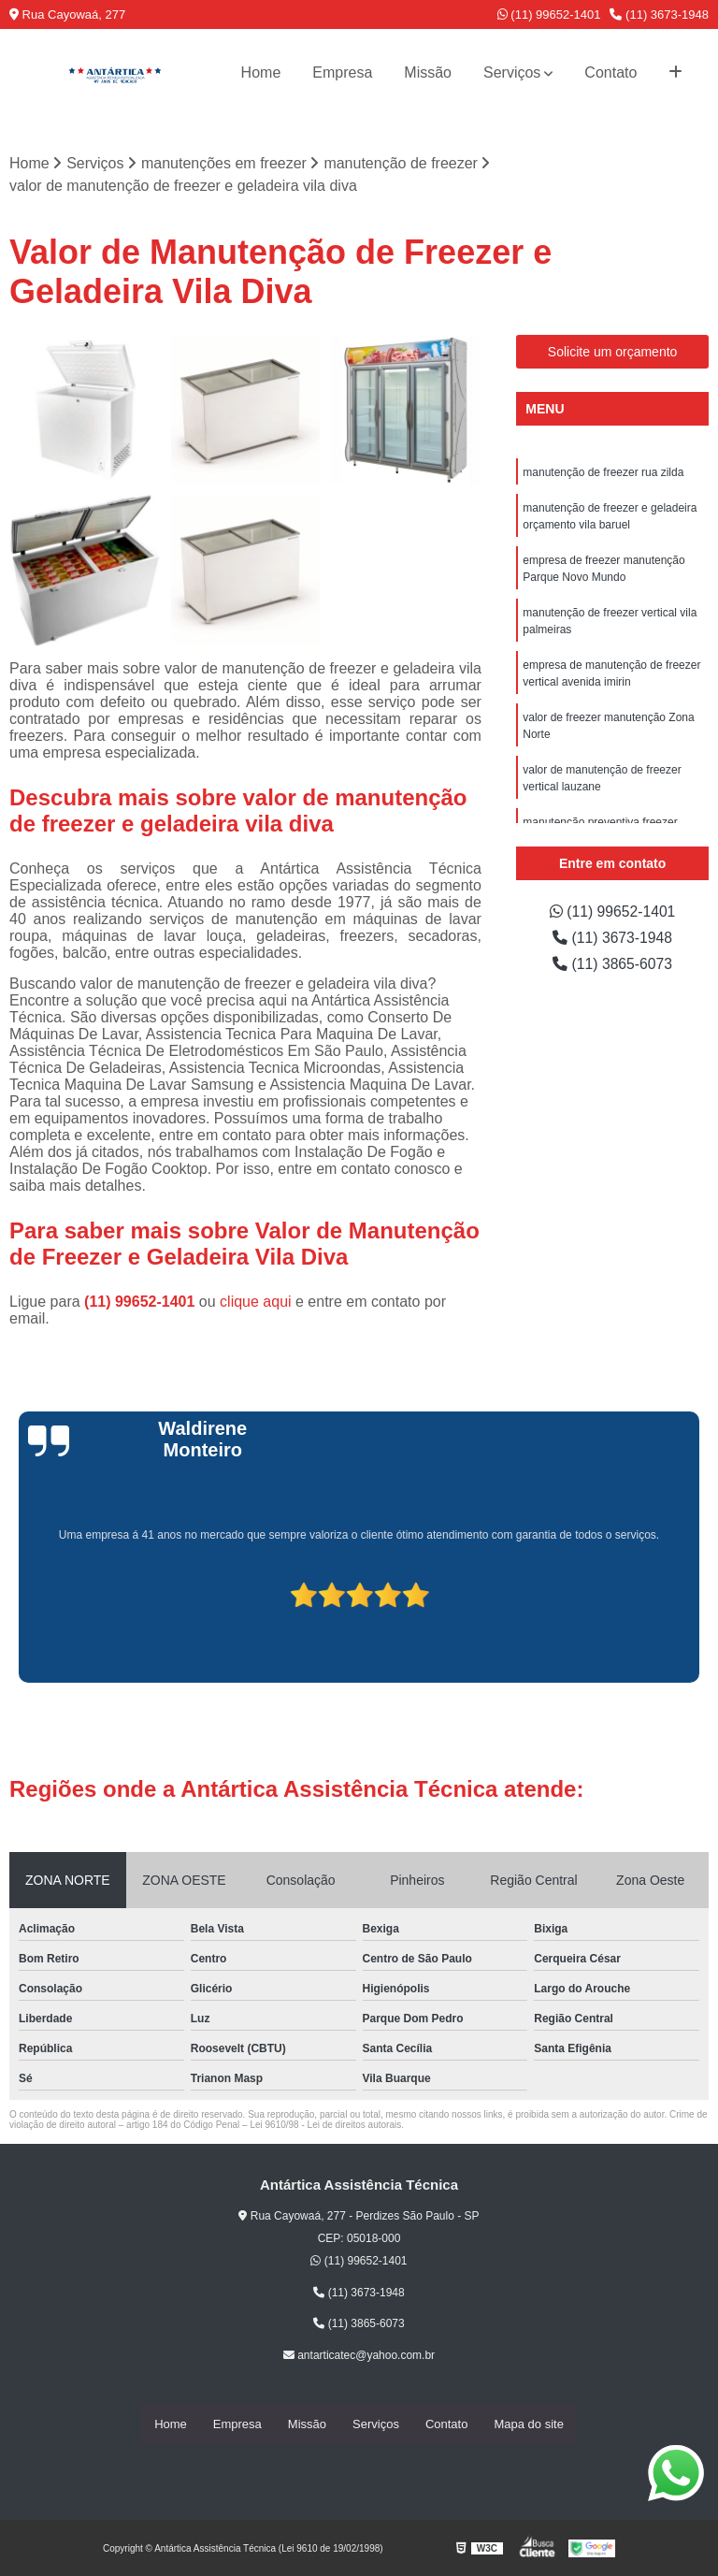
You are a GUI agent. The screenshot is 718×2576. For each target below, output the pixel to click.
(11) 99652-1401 (549, 14)
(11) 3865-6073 (612, 964)
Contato (610, 72)
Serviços (511, 72)
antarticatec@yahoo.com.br (359, 2355)
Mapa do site (528, 2424)
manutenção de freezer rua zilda (603, 472)
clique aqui (256, 1302)
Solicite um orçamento (613, 351)
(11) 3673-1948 (659, 14)
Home (261, 72)
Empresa (342, 72)
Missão (428, 72)
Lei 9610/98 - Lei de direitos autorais (325, 2125)
